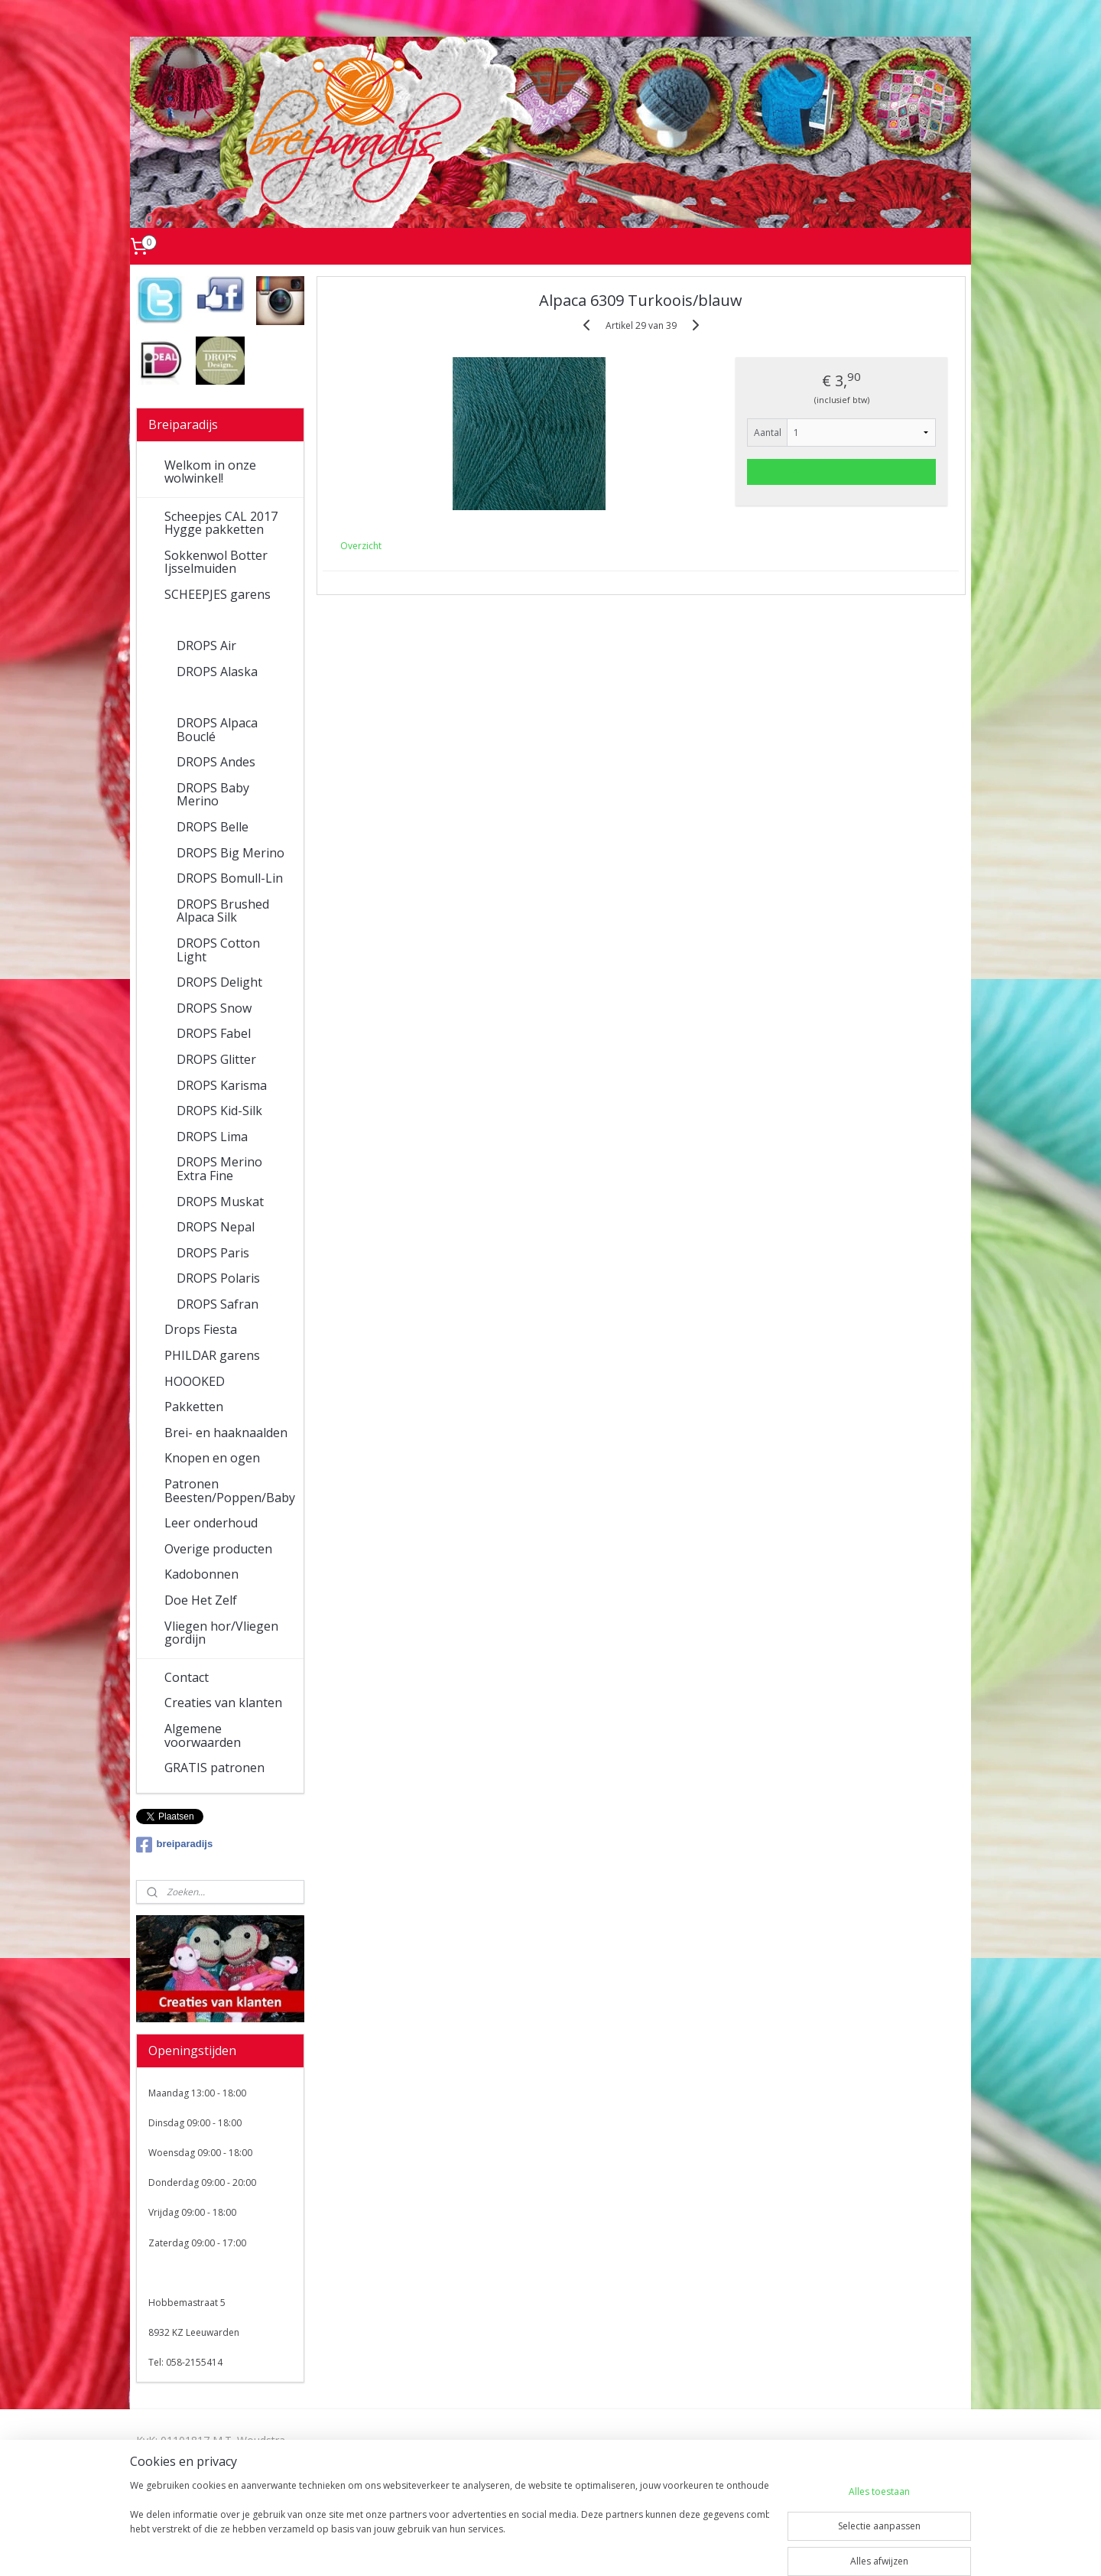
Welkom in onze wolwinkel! (210, 472)
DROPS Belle (212, 826)
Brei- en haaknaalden (225, 1432)
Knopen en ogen (212, 1457)
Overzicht (361, 545)
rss (521, 2548)
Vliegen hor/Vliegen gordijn (221, 1633)
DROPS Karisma (222, 1085)
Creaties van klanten (223, 1702)
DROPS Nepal (216, 1226)
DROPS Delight (219, 982)
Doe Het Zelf (200, 1600)
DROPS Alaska (217, 671)
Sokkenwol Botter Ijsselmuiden (216, 562)
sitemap (489, 2548)
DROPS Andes (216, 761)
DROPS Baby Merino (213, 794)
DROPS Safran (217, 1304)
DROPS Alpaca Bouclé (217, 729)
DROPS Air (206, 645)
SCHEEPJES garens (217, 594)
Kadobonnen (201, 1574)
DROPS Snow (214, 1008)
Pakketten (193, 1406)
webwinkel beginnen (579, 2548)
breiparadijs (174, 1845)
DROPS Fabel (214, 1033)
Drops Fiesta (200, 1329)
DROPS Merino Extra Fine (219, 1168)
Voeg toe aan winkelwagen (841, 471)
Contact (186, 1677)
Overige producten (218, 1548)
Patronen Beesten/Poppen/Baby (229, 1490)
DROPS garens (206, 620)
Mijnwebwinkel (713, 2548)
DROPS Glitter (216, 1059)
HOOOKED (194, 1381)
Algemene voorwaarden (202, 1735)
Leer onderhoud (211, 1522)
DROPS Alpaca (217, 696)
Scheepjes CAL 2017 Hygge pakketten (221, 523)
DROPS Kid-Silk (219, 1110)
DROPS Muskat (220, 1201)
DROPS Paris (213, 1252)
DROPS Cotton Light (218, 950)
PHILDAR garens (212, 1355)
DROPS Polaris (218, 1278)
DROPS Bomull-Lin (230, 878)
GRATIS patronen (214, 1767)
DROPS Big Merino (230, 852)
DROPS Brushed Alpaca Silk (223, 911)
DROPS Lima (212, 1136)
